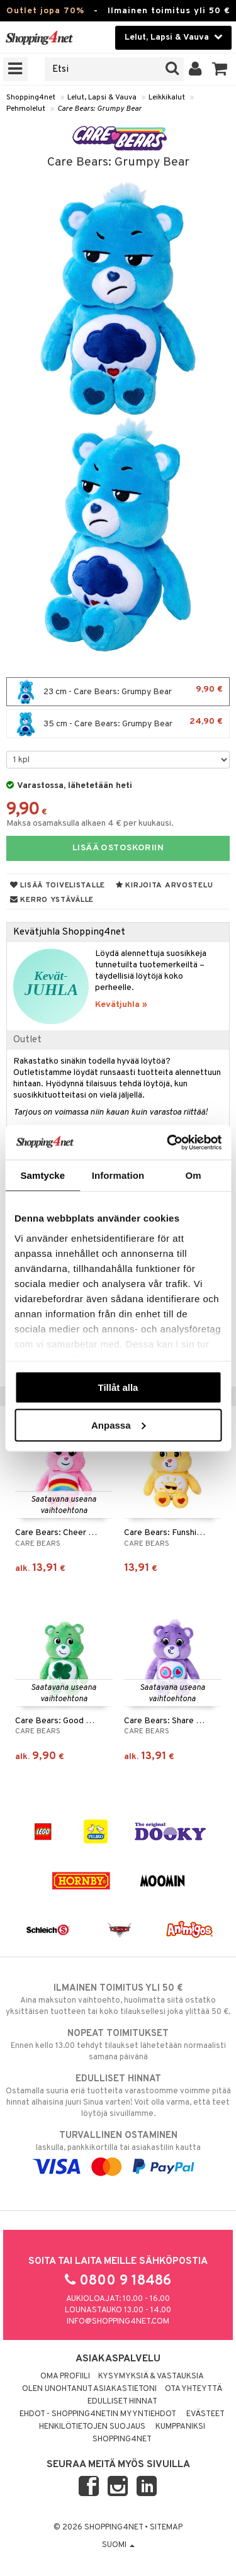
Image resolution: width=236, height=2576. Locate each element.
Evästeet (205, 2414)
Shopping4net (30, 98)
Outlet (27, 1039)
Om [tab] (193, 1175)
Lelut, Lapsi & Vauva (102, 98)
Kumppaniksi (180, 2427)
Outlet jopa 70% (45, 11)
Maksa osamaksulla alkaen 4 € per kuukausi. (90, 823)
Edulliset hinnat (122, 2402)
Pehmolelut (25, 109)
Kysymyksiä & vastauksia (151, 2376)
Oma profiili (65, 2376)
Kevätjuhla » (121, 1004)
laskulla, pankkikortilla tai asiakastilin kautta (118, 2151)
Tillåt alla (118, 1387)
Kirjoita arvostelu (164, 885)
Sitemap (166, 2528)
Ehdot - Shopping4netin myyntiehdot (98, 2414)
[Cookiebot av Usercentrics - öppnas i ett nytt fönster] (168, 1142)
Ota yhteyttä (193, 2389)
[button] (220, 69)
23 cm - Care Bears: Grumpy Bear (118, 691)
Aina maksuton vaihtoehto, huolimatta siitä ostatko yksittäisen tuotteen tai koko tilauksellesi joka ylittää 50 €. (118, 1999)
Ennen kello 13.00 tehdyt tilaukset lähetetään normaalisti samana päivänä (118, 2044)
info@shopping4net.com (118, 2322)
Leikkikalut (167, 98)
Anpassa (118, 1424)
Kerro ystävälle (52, 900)
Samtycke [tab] (42, 1175)
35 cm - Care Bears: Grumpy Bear (118, 723)
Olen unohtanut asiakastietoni (89, 2389)
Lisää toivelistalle (57, 885)
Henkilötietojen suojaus (92, 2427)
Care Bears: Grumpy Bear (99, 109)
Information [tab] (118, 1175)
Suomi (118, 2545)
